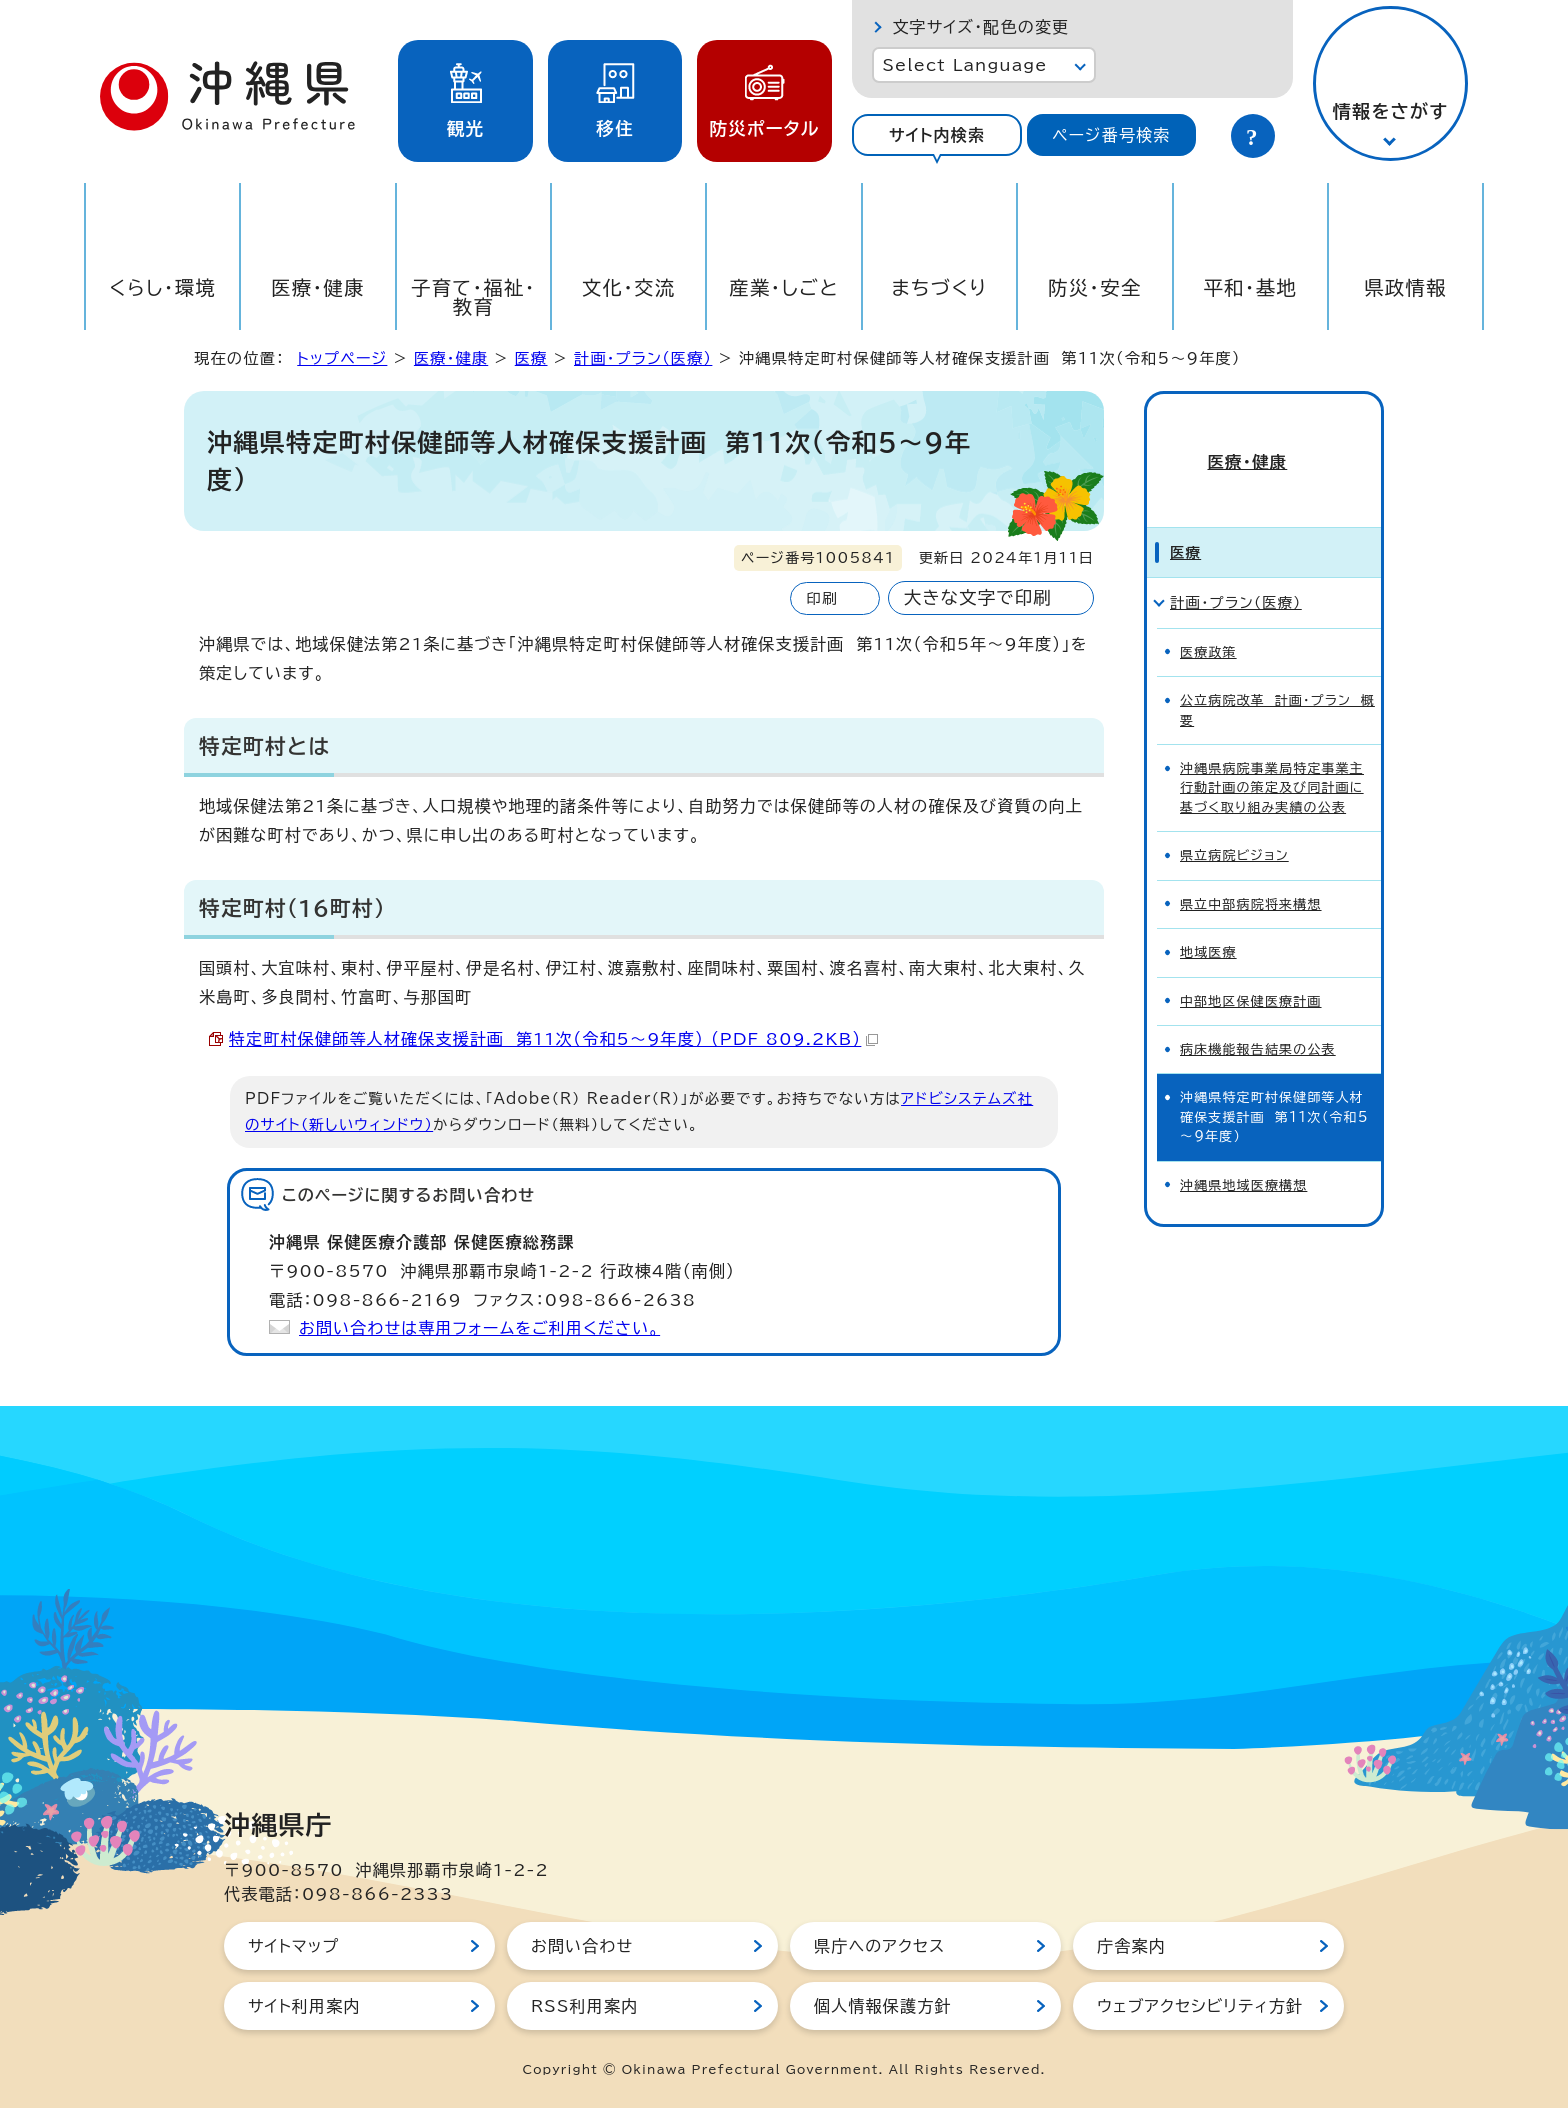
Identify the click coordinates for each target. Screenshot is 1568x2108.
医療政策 (1208, 618)
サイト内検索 (937, 135)
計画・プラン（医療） (643, 358)
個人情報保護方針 (883, 2006)
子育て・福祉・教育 (473, 297)
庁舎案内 (1131, 1946)
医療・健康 (318, 287)
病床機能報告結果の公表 (1258, 1015)
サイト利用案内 (304, 2006)
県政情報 (1405, 287)
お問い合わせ (582, 1946)
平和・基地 (1250, 287)
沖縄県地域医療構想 (1243, 1151)
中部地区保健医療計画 (1251, 967)
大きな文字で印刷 (978, 597)
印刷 (821, 598)
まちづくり (939, 287)
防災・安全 (1095, 287)
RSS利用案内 (584, 2006)
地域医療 (1208, 918)
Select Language (964, 65)
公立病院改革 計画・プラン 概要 (1277, 676)
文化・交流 (629, 287)
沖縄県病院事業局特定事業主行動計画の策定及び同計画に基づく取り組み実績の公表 (1272, 754)
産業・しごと (784, 287)
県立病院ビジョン (1234, 821)
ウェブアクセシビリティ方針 (1200, 2006)
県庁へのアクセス (879, 1946)
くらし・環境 (162, 287)
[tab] (936, 135)
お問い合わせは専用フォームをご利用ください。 (479, 1328)
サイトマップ (293, 1946)
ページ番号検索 (1111, 135)
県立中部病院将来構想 (1251, 870)
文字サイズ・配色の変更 (980, 27)
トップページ (342, 358)
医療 (531, 358)
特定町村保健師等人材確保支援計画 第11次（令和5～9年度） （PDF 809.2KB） (553, 1039)
